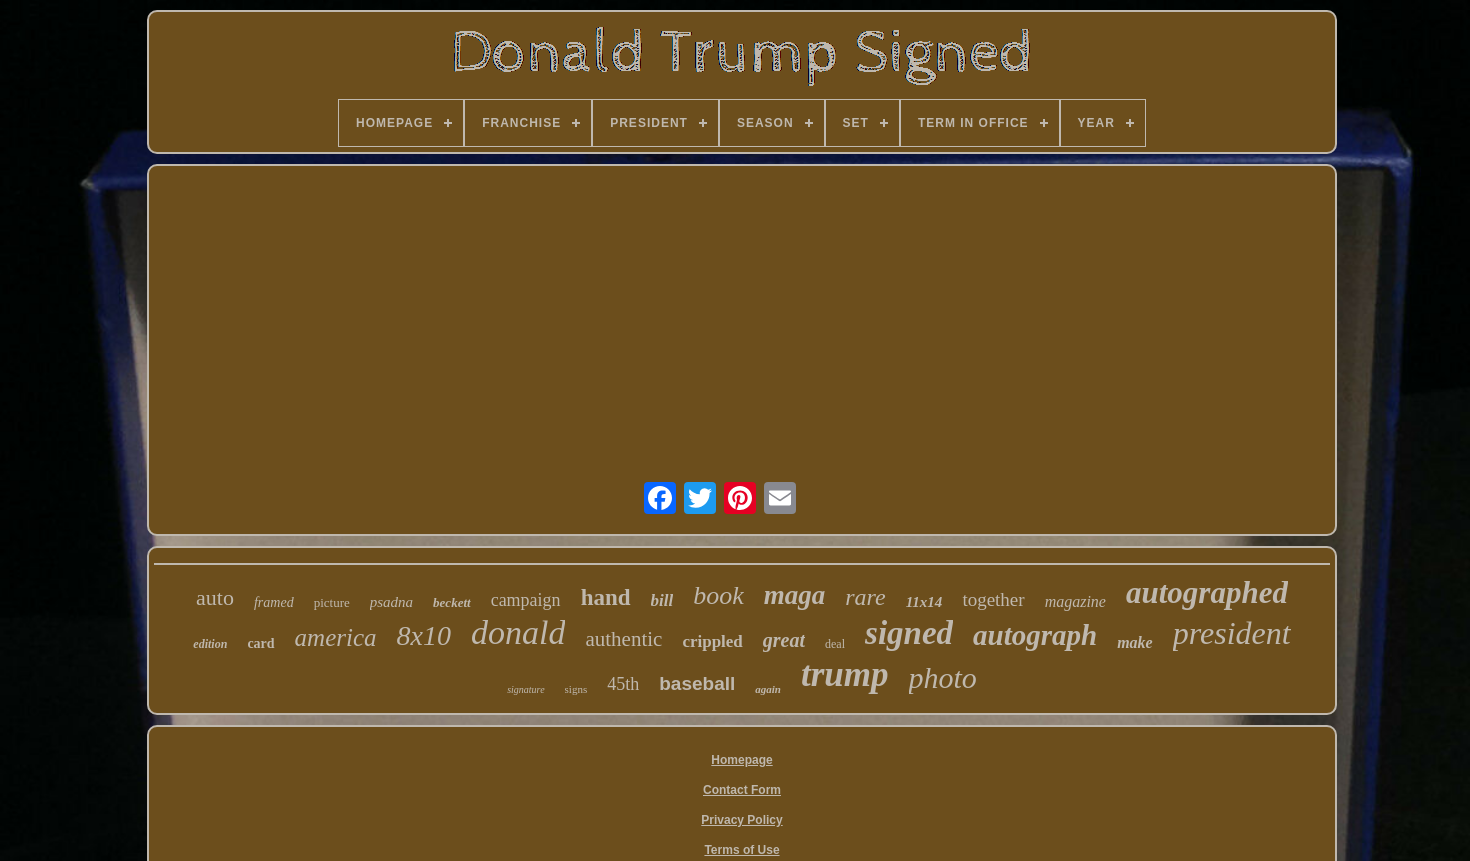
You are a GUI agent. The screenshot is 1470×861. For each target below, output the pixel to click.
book (718, 595)
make (1135, 642)
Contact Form (742, 790)
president (1232, 633)
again (768, 689)
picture (332, 602)
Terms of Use (741, 850)
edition (210, 644)
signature (525, 689)
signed (909, 633)
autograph (1035, 635)
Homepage (741, 760)
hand (606, 597)
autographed (1207, 592)
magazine (1075, 601)
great (784, 640)
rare (865, 597)
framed (274, 602)
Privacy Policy (741, 820)
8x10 (424, 635)
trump (845, 674)
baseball (697, 683)
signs (576, 689)
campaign (526, 600)
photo (943, 677)
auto (215, 597)
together (993, 599)
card (260, 643)
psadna (391, 602)
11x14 (924, 602)
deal (835, 644)
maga (795, 595)
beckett (452, 602)
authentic (623, 639)
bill (662, 600)
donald (518, 632)
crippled (712, 641)
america (336, 637)
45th (623, 684)
